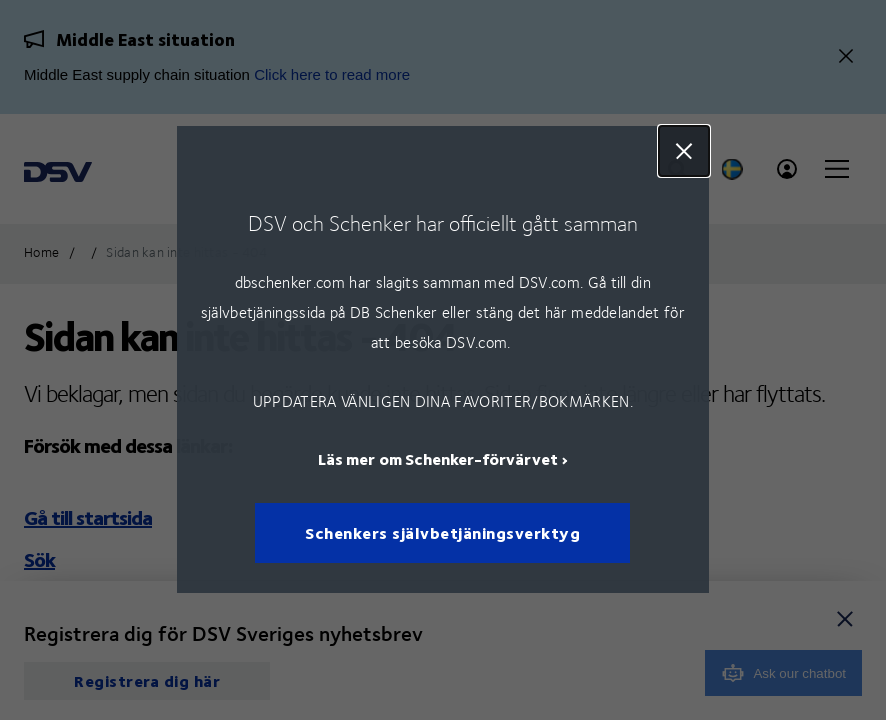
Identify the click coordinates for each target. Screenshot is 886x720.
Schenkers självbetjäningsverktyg (443, 533)
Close (684, 151)
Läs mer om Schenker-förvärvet (437, 459)
